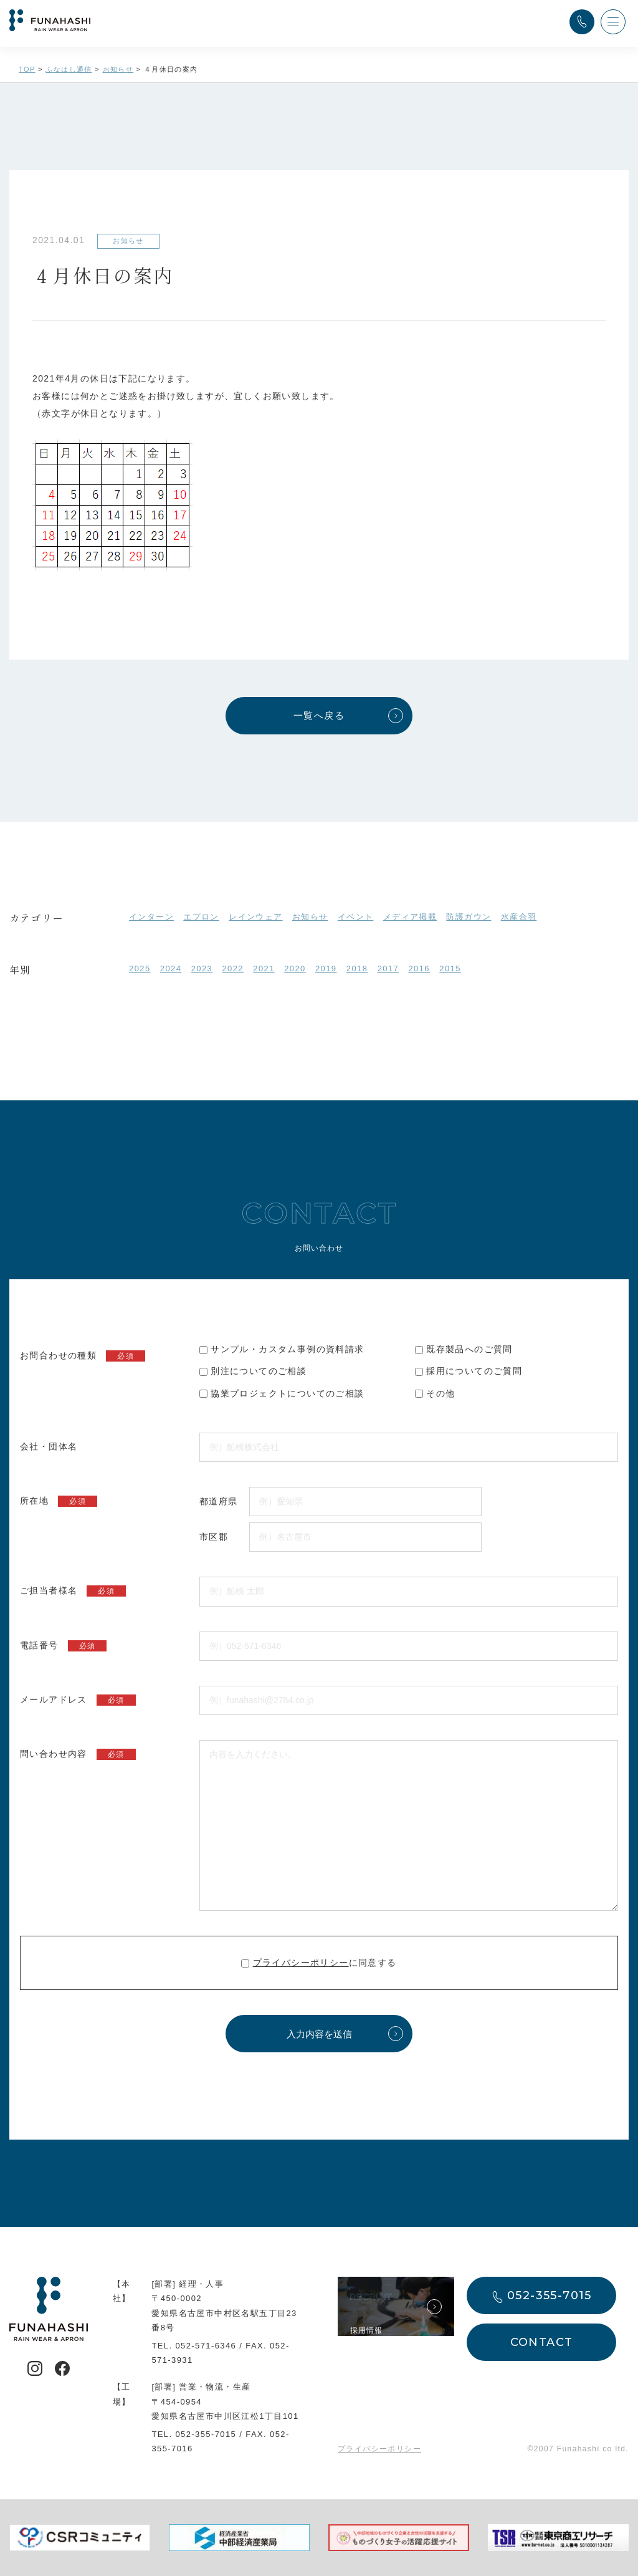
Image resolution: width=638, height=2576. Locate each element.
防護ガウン (468, 916)
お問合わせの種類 (82, 1356)
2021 (264, 968)
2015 (450, 968)
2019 (326, 968)
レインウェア (255, 916)
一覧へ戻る (319, 715)
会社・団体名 (48, 1446)
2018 (357, 968)
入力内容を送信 (319, 2034)
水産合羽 (519, 916)
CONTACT (541, 2342)
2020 (295, 968)
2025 (140, 968)
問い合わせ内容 (78, 1754)
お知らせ (310, 916)
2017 (388, 968)
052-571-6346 (205, 2345)
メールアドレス (78, 1700)
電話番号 (63, 1645)
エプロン (201, 916)
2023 (202, 968)
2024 (171, 968)
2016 (419, 968)
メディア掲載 (410, 916)
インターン (151, 916)
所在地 (58, 1501)
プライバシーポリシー (301, 1963)
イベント (356, 916)
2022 (233, 968)
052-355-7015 (205, 2434)
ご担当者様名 (73, 1591)
